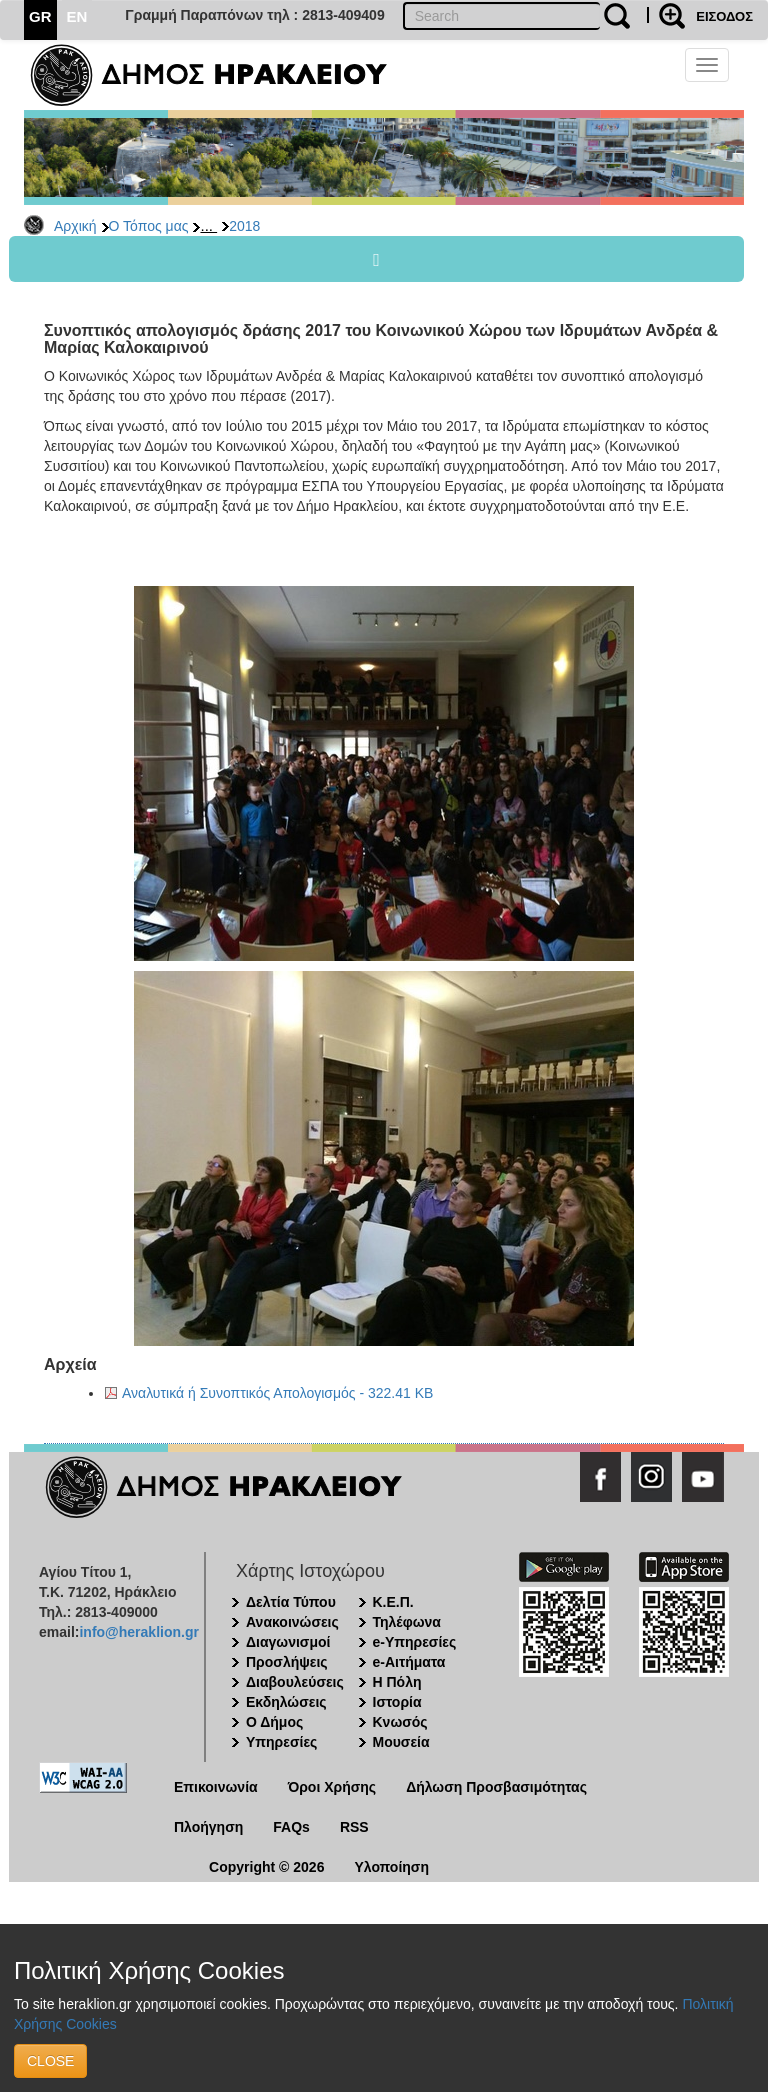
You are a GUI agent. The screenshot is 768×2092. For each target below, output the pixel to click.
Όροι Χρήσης (332, 1787)
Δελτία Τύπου (291, 1602)
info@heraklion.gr (138, 1632)
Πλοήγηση (208, 1827)
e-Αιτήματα (409, 1662)
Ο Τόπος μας (149, 226)
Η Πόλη (397, 1682)
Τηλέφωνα (407, 1622)
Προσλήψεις (287, 1662)
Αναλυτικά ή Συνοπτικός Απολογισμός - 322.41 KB (277, 1393)
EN (77, 16)
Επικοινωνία (216, 1787)
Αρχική (75, 226)
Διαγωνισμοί (288, 1642)
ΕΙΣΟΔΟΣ (724, 16)
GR (40, 16)
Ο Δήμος (274, 1722)
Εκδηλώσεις (286, 1702)
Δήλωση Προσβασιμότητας (496, 1787)
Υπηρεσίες (281, 1742)
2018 (244, 226)
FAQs (291, 1827)
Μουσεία (401, 1742)
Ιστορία (397, 1702)
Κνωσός (400, 1722)
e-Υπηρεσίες (415, 1642)
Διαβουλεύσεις (295, 1682)
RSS (354, 1827)
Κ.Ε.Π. (393, 1602)
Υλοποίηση (391, 1867)
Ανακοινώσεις (292, 1622)
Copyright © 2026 (266, 1867)
